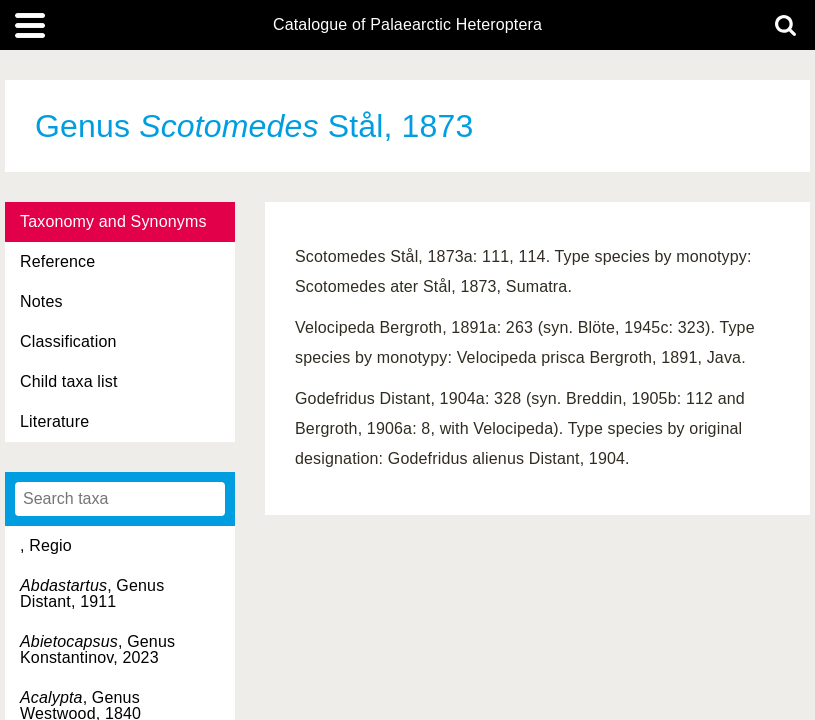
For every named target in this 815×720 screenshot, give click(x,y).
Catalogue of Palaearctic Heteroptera (407, 25)
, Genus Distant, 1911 (92, 593)
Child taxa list (69, 381)
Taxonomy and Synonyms (113, 221)
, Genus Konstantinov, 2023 (97, 649)
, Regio (46, 545)
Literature (54, 421)
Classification (68, 341)
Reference (57, 261)
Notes (41, 301)
